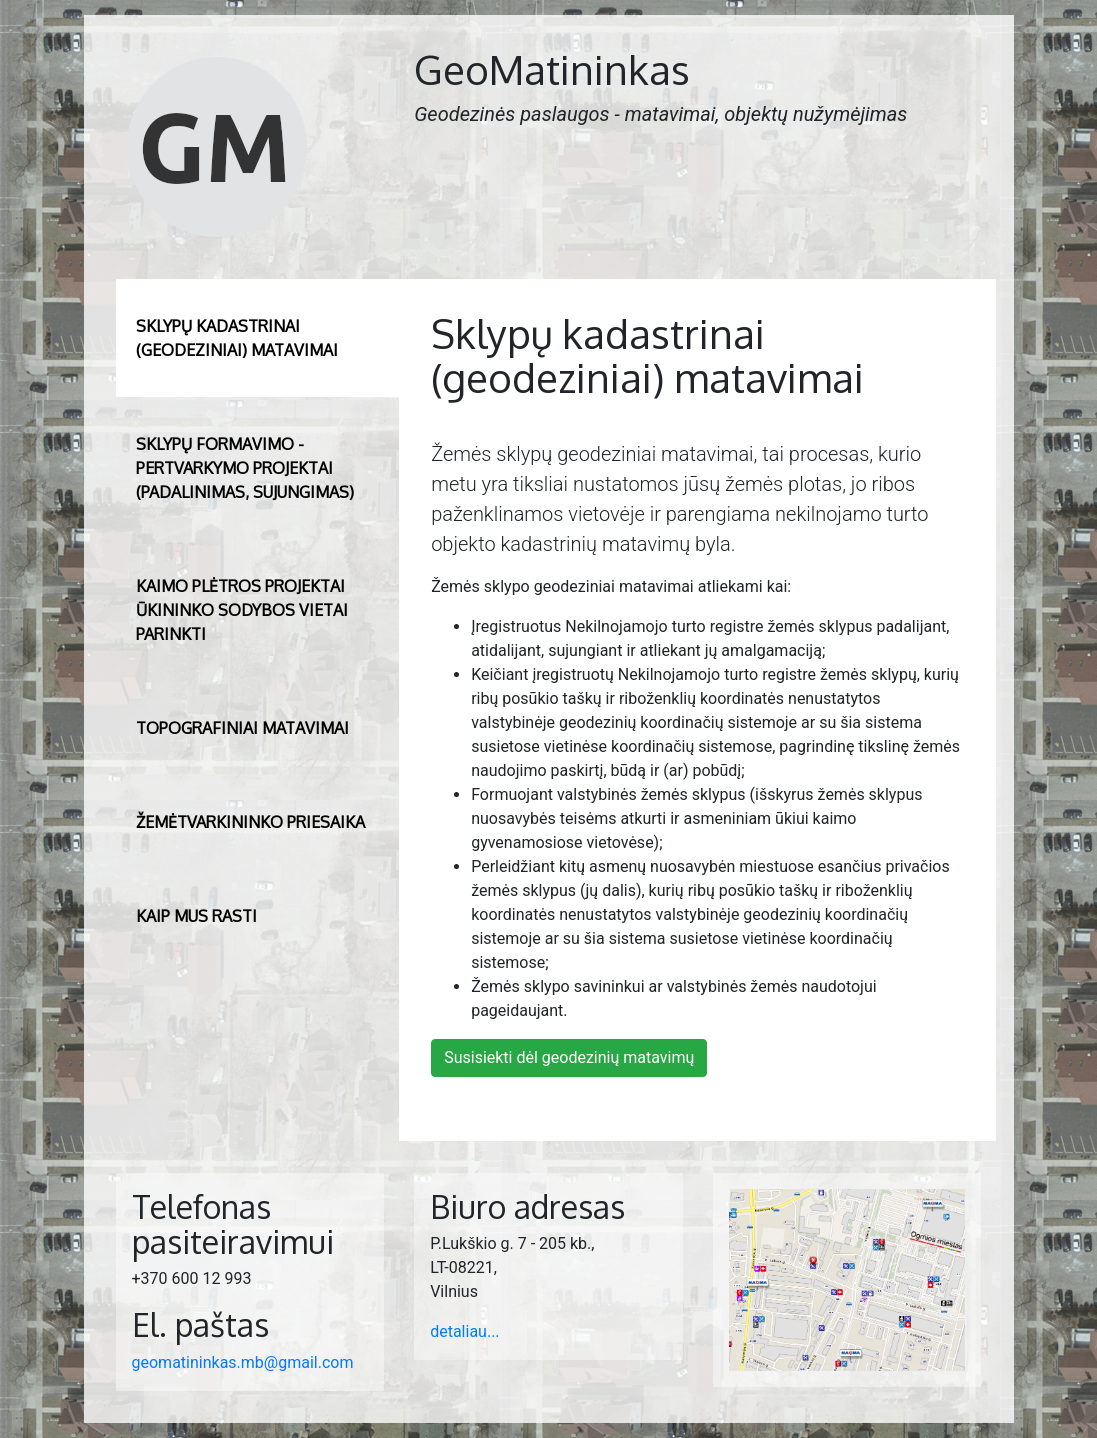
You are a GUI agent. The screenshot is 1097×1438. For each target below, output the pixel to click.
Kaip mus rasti (196, 916)
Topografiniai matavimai (242, 728)
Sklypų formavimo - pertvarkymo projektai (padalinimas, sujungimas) (245, 468)
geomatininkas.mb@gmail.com (243, 1362)
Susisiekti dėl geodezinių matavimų (569, 1057)
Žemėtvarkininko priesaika (250, 822)
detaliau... (464, 1331)
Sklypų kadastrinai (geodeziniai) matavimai (237, 338)
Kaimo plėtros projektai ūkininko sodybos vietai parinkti (242, 610)
